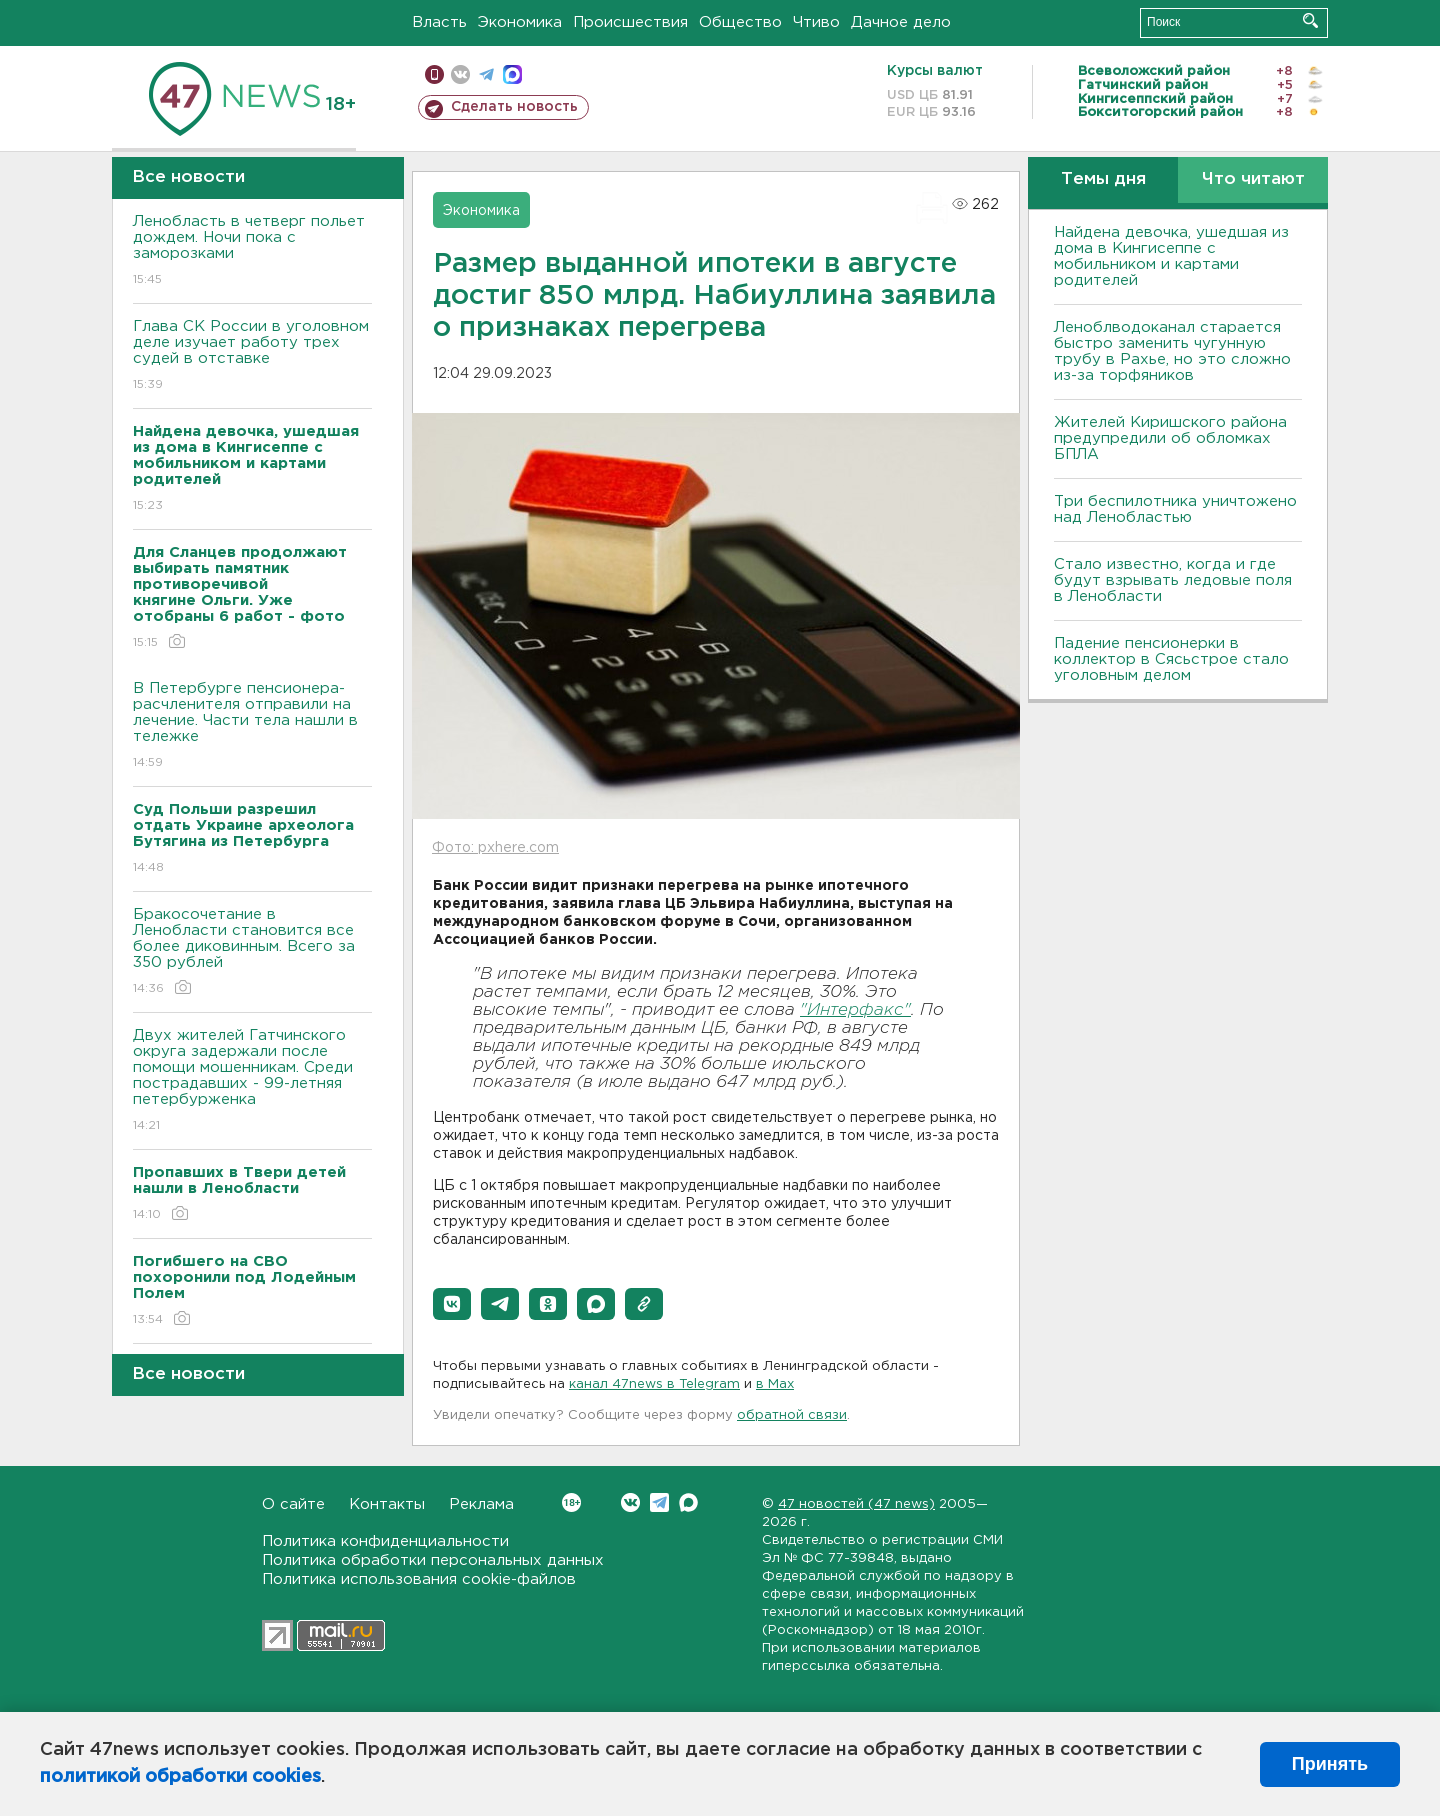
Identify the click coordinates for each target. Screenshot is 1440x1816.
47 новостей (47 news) (856, 1504)
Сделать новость (514, 107)
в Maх (775, 1384)
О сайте (293, 1504)
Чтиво (816, 22)
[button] (452, 1304)
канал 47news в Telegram (654, 1384)
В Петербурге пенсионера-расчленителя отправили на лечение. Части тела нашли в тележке (252, 726)
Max (688, 1502)
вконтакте (460, 74)
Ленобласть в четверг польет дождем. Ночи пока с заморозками (252, 251)
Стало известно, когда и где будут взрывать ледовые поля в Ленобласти (1173, 580)
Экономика (520, 22)
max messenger (512, 74)
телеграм (486, 74)
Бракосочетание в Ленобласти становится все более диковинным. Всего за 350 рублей (252, 952)
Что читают (1253, 179)
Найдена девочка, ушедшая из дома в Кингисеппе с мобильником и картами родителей (1171, 256)
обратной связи (792, 1415)
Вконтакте (571, 1502)
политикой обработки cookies (180, 1777)
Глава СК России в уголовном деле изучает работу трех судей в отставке (252, 356)
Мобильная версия (434, 74)
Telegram (659, 1502)
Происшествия (630, 22)
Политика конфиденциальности (385, 1541)
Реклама (481, 1504)
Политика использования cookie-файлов (419, 1579)
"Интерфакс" (855, 1010)
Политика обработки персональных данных (433, 1560)
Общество (740, 22)
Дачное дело (901, 22)
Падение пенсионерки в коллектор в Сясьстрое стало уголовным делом (1171, 659)
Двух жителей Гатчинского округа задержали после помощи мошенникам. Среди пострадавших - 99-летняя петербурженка (252, 1081)
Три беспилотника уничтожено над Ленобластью (1175, 509)
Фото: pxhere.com (495, 848)
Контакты (387, 1504)
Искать (1310, 20)
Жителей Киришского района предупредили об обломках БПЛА (1170, 438)
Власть (439, 22)
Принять (1330, 1764)
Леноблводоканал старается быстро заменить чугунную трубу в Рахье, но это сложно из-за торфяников (1172, 351)
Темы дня (1103, 179)
